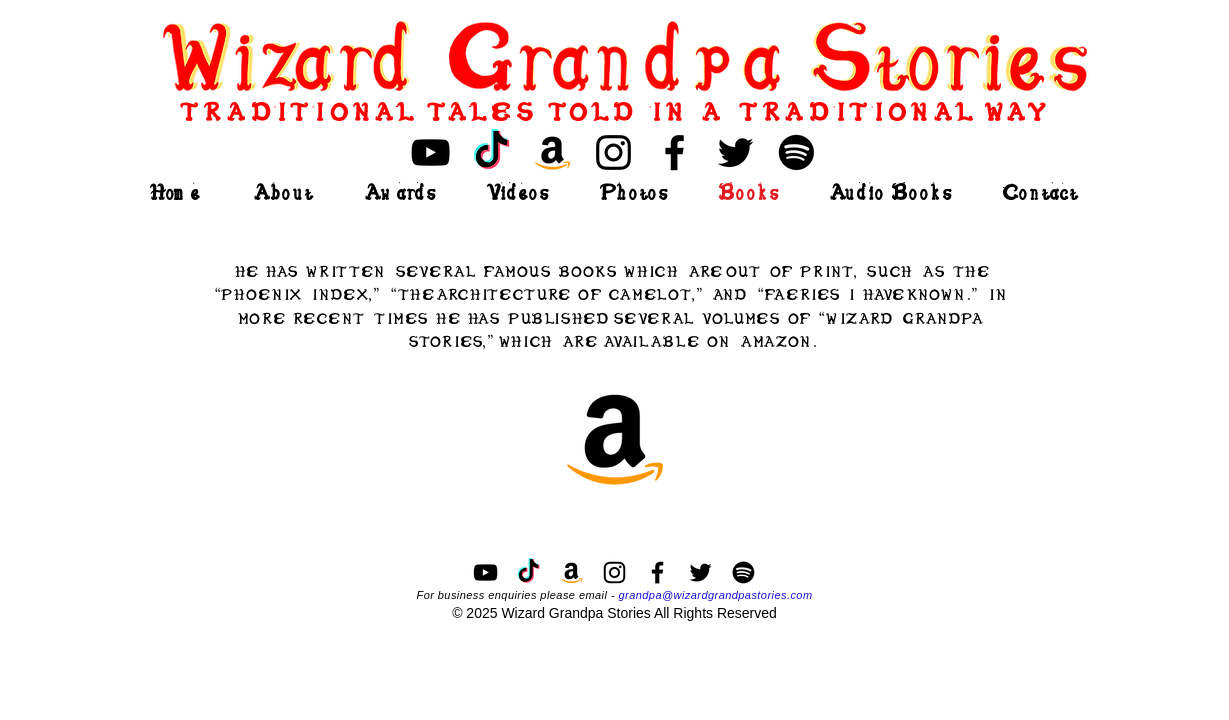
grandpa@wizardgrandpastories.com (715, 595)
